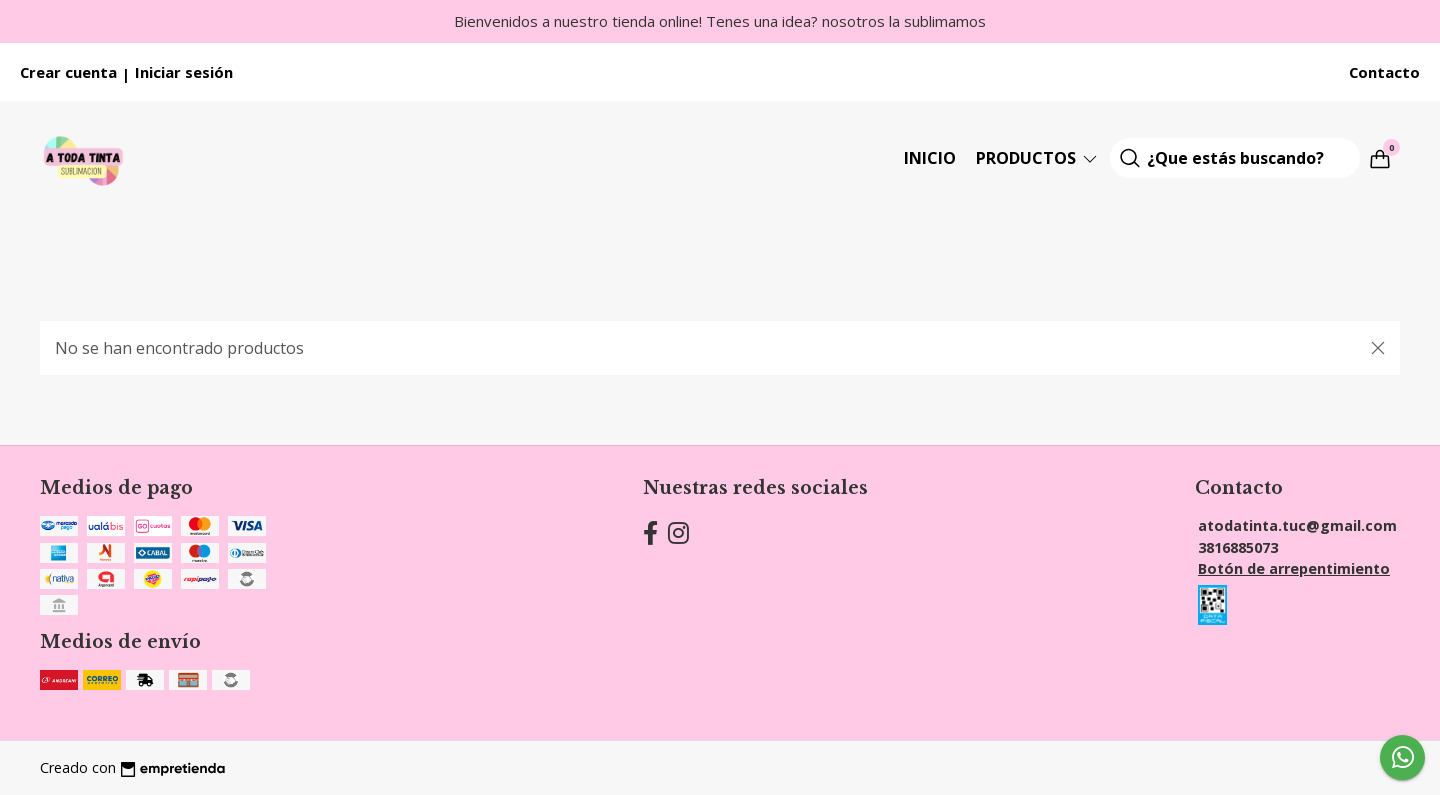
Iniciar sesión (184, 72)
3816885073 (1238, 547)
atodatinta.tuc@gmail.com (1297, 525)
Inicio (930, 158)
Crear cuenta (68, 72)
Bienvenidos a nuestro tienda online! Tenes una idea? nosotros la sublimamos (720, 21)
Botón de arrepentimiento (1294, 568)
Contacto (1384, 72)
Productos (1038, 158)
